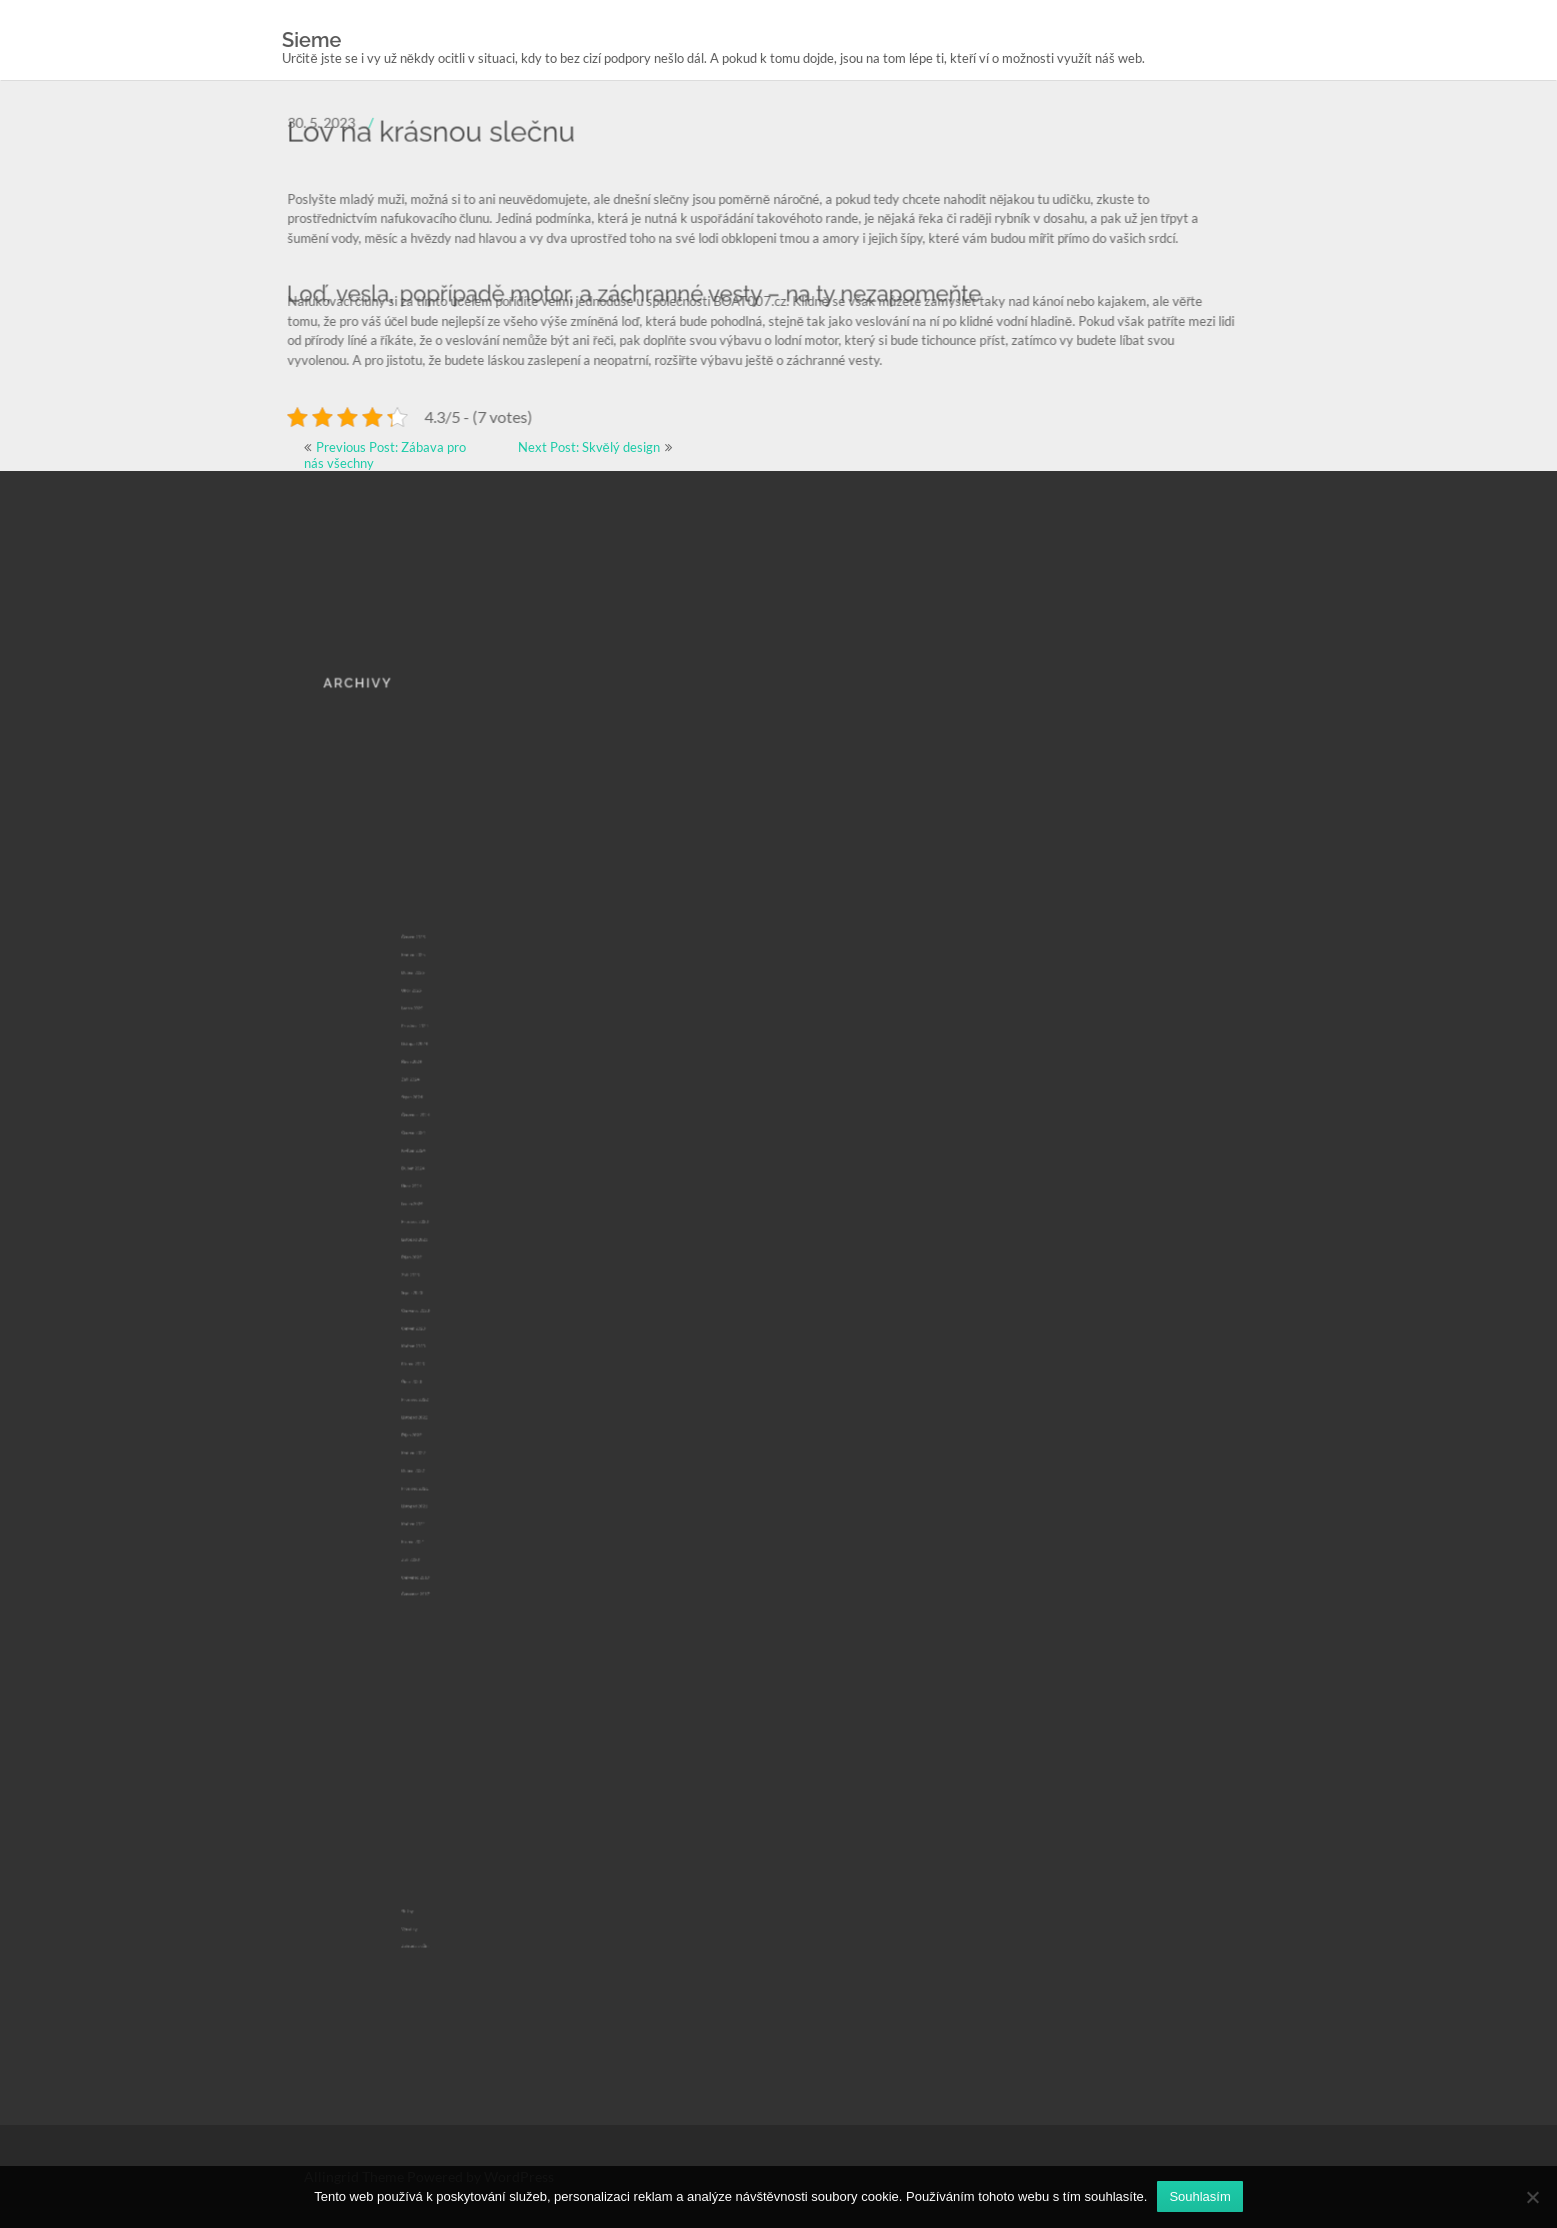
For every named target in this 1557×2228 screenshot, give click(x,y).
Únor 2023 (430, 1342)
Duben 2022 (431, 1397)
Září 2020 (430, 1452)
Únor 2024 (430, 1222)
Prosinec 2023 (431, 1244)
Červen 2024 (431, 1189)
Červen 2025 (431, 1069)
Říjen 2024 (430, 1145)
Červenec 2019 (432, 1463)
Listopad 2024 (431, 1134)
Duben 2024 (431, 1211)
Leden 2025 (430, 1112)
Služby (428, 1848)
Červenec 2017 (432, 1473)
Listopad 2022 (431, 1364)
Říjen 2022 (430, 1375)
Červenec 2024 (432, 1178)
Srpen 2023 (430, 1288)
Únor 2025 (430, 1101)
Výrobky (429, 1859)
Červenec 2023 (432, 1299)
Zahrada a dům (432, 1869)
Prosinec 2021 (431, 1408)
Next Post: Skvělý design (589, 447)
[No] (1532, 2197)
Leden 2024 (430, 1233)
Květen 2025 (431, 1080)
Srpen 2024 (430, 1167)
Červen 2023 (431, 1309)
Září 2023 (430, 1277)
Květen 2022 (431, 1386)
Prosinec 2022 (431, 1353)
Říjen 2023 (430, 1266)
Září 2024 (430, 1156)
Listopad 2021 (431, 1419)
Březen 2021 (431, 1441)
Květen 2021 (431, 1430)
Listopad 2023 (431, 1255)
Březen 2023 (431, 1331)
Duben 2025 (431, 1090)
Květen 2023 (431, 1320)
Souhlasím (1199, 2196)
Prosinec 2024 (431, 1123)
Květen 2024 (431, 1200)
